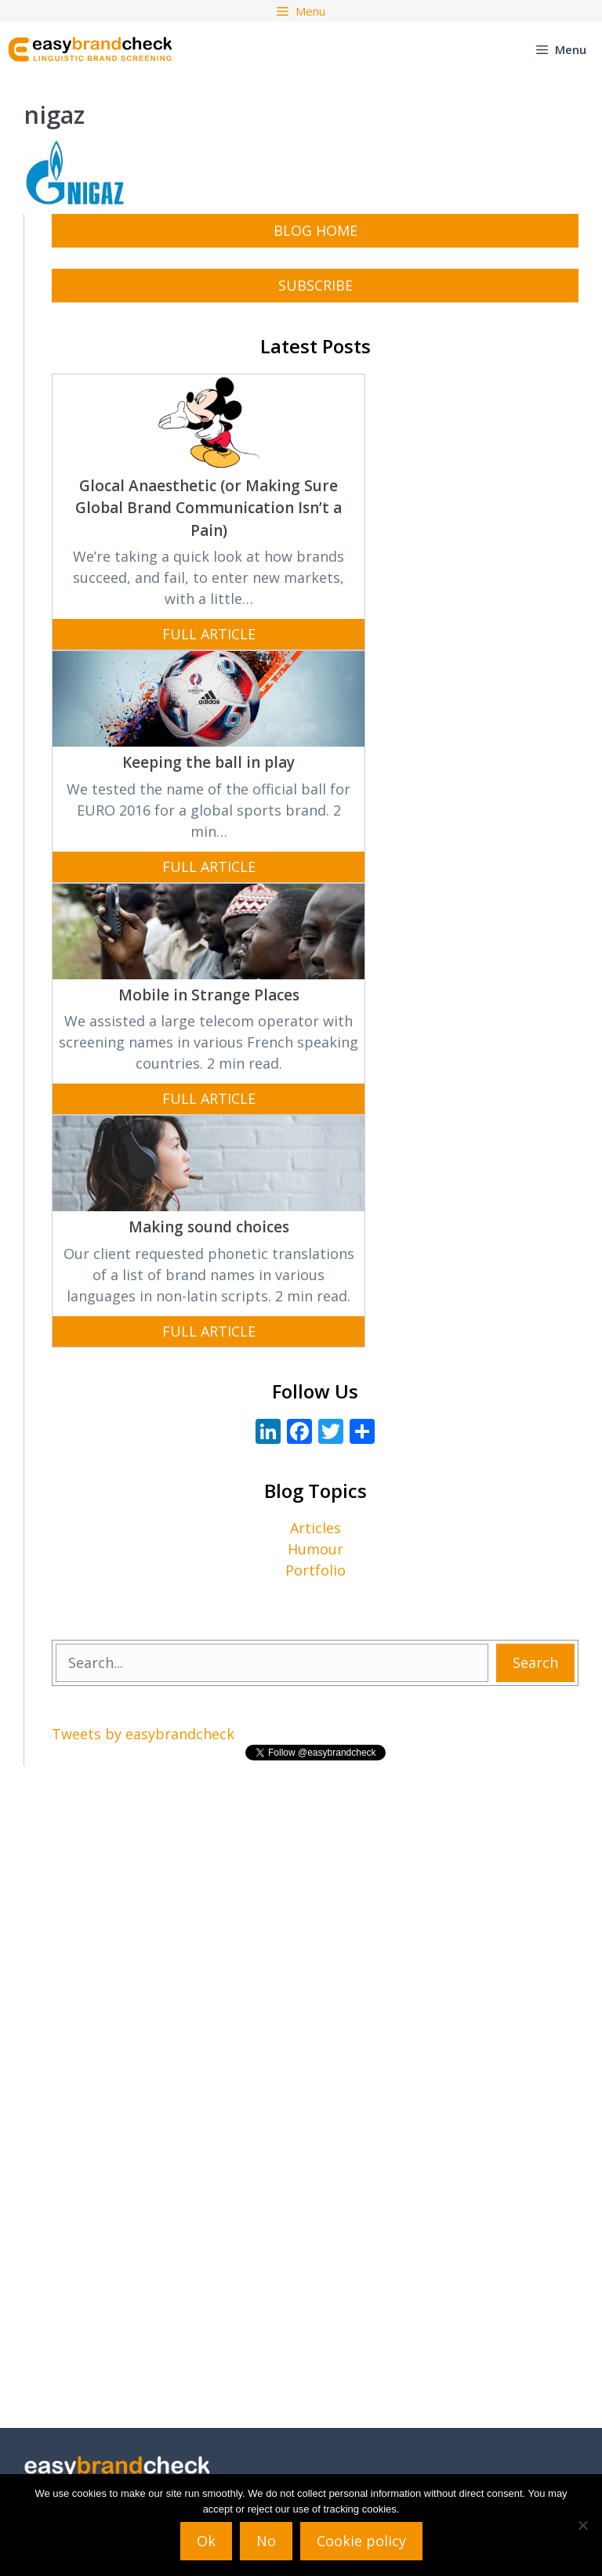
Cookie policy (361, 2540)
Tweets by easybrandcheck (143, 1733)
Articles (315, 1527)
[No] (582, 2525)
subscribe (315, 285)
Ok (206, 2540)
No (266, 2540)
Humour (315, 1548)
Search (535, 1662)
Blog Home (315, 230)
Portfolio (315, 1570)
